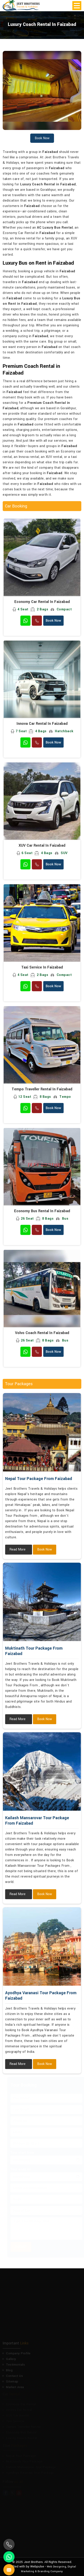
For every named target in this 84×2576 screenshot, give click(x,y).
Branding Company (50, 2571)
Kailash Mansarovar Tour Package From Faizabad (37, 1820)
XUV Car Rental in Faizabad (42, 845)
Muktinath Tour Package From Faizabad (33, 1651)
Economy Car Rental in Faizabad (42, 602)
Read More (17, 1549)
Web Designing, (57, 2567)
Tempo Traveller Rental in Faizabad (42, 1089)
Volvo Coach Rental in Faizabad (42, 1333)
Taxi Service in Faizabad (42, 967)
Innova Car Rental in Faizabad (42, 723)
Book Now (53, 620)
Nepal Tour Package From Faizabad (38, 1478)
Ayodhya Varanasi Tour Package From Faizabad (40, 1995)
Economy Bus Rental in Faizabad (42, 1211)
